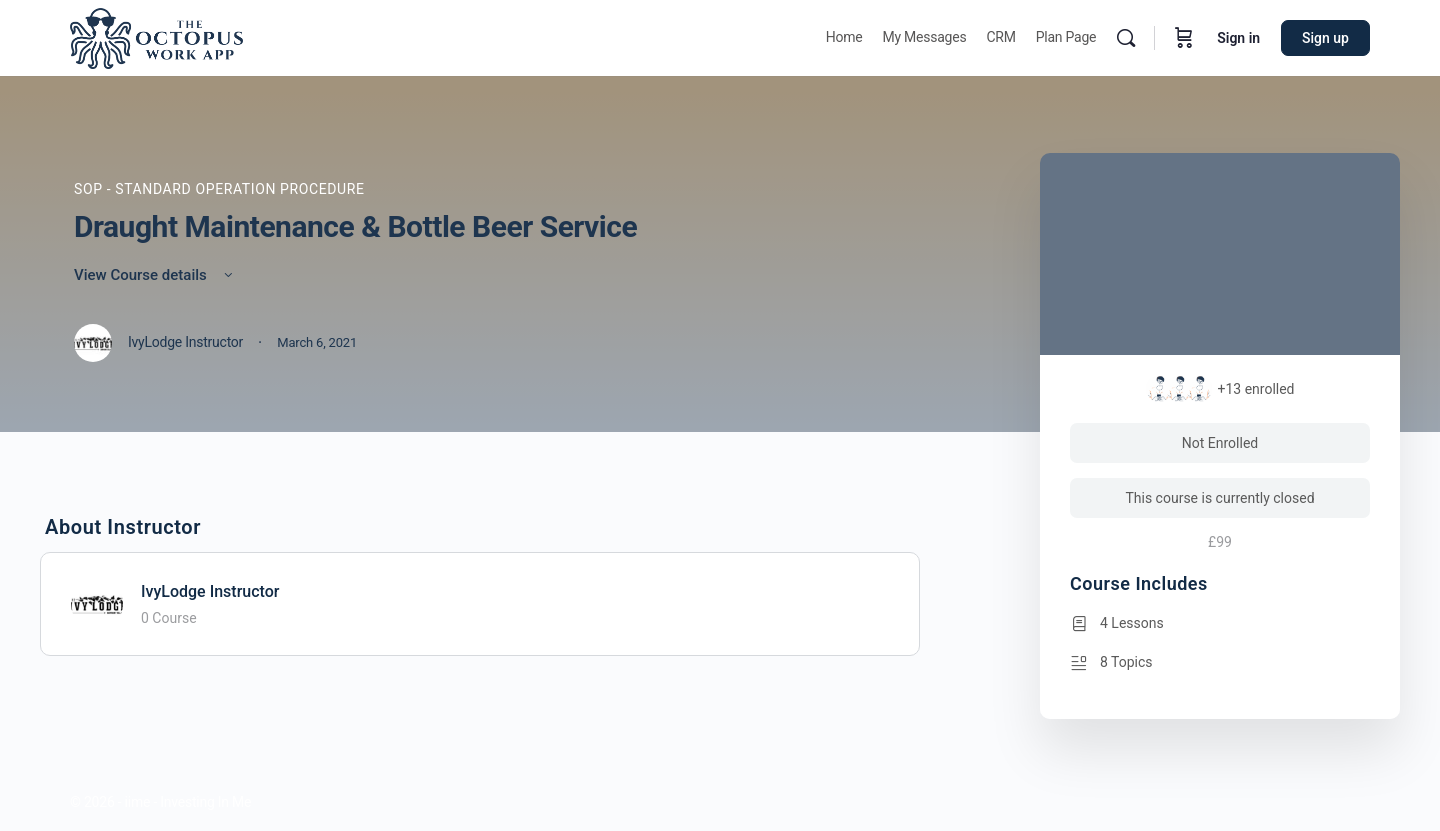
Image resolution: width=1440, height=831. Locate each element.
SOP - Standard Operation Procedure (219, 189)
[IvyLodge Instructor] (97, 602)
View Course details (155, 275)
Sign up (1325, 38)
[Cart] (1184, 38)
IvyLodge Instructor (210, 591)
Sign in (1238, 38)
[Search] (1126, 38)
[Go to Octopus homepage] (156, 36)
